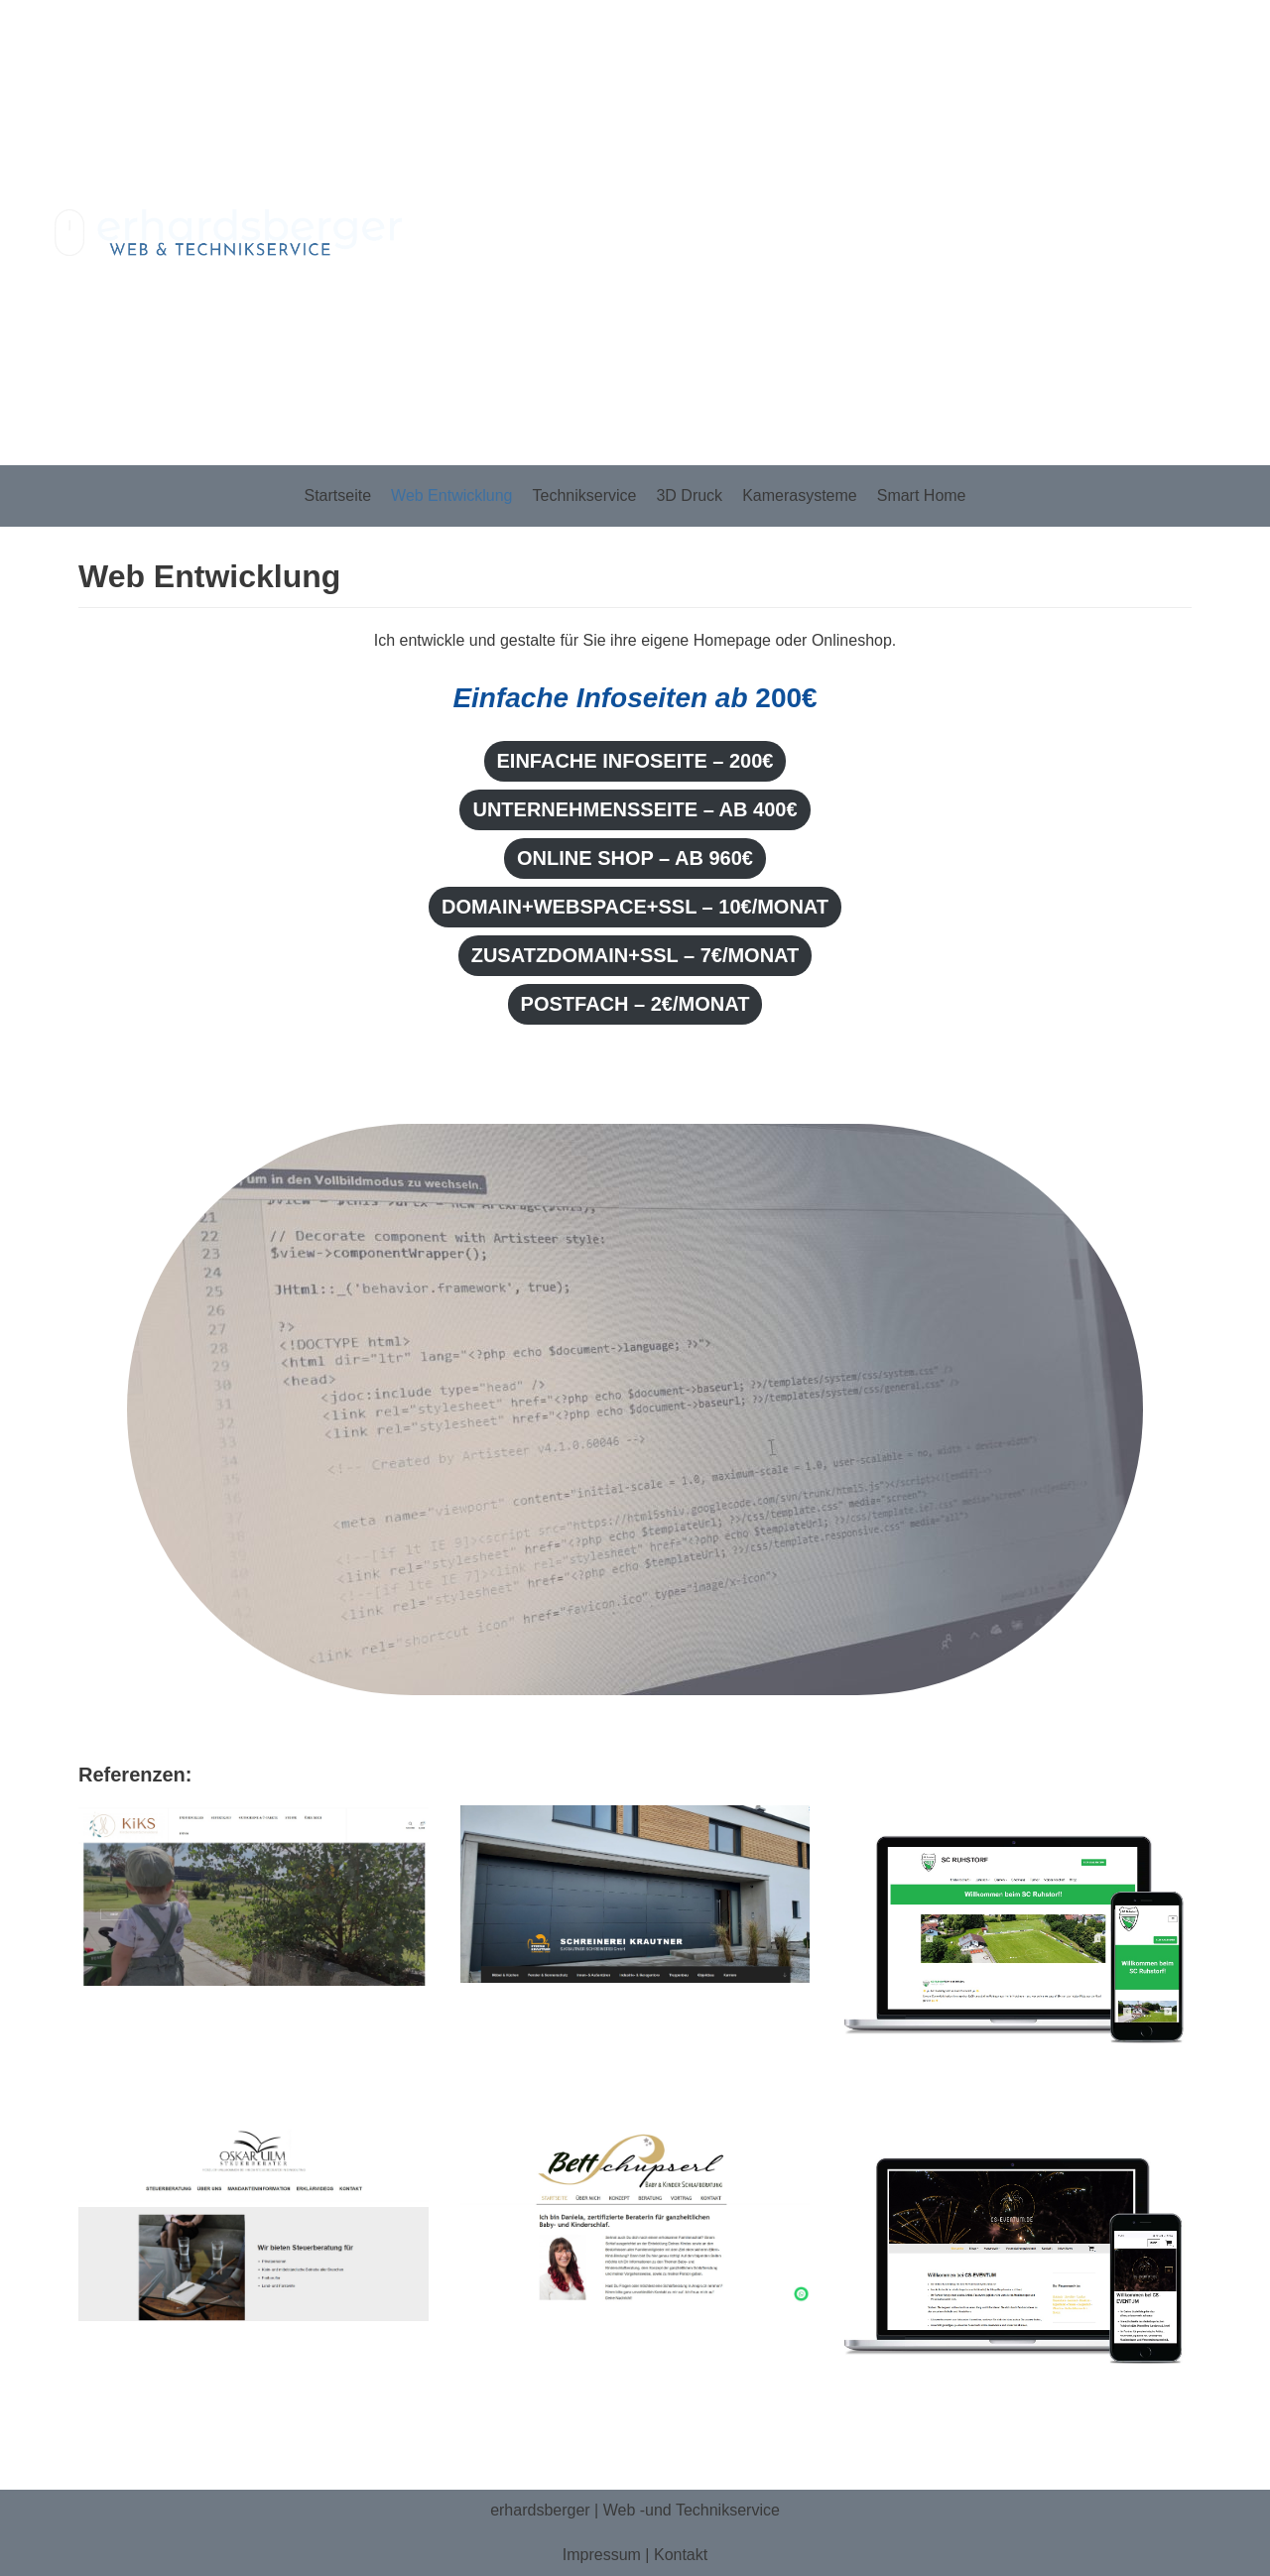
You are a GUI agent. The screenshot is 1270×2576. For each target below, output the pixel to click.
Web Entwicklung (451, 495)
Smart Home (921, 495)
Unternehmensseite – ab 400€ (634, 809)
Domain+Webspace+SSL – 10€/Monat (635, 907)
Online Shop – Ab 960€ (635, 858)
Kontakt (680, 2554)
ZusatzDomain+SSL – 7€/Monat (635, 955)
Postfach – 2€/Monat (635, 1004)
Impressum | (608, 2554)
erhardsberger (540, 2510)
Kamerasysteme (799, 495)
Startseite (337, 495)
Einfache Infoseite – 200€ (635, 761)
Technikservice (585, 495)
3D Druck (689, 495)
